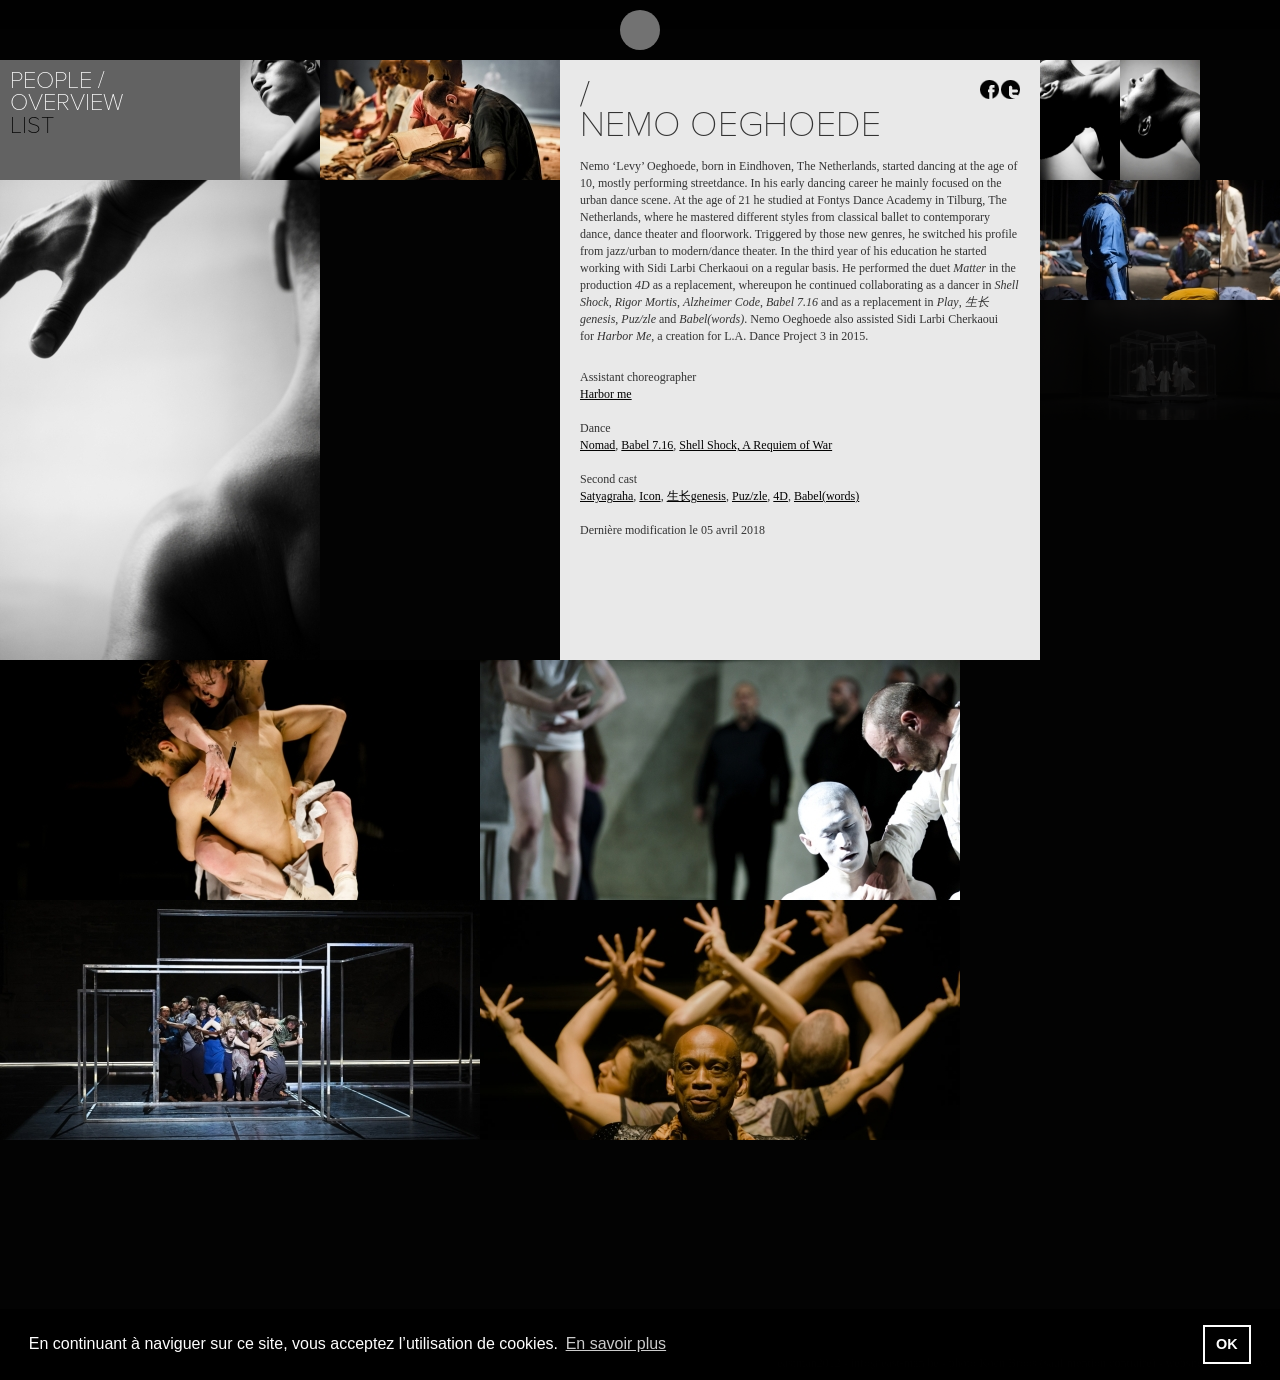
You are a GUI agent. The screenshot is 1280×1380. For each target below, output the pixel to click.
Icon (649, 496)
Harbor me (606, 394)
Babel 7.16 (647, 445)
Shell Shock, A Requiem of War (755, 445)
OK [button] (1227, 1344)
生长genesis (696, 496)
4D (780, 496)
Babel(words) (826, 496)
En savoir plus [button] (616, 1343)
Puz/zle (749, 496)
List (32, 125)
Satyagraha (606, 496)
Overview (66, 102)
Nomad (597, 445)
